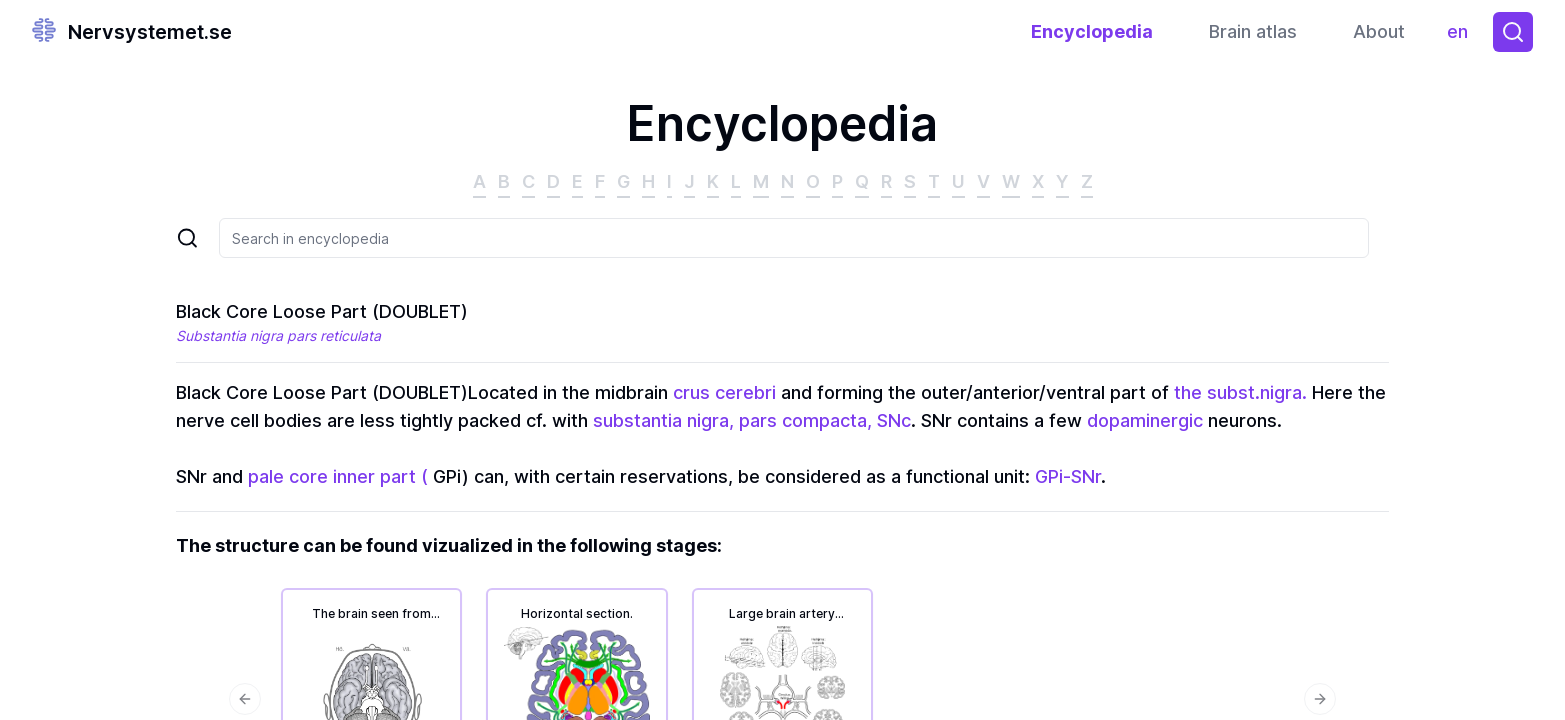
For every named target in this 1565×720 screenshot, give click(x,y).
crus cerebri (724, 392)
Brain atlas (1253, 31)
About (1379, 31)
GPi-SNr (1068, 476)
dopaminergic (1145, 420)
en (1462, 36)
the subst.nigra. (1240, 392)
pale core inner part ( (338, 476)
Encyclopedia (1092, 31)
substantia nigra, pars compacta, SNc (752, 420)
